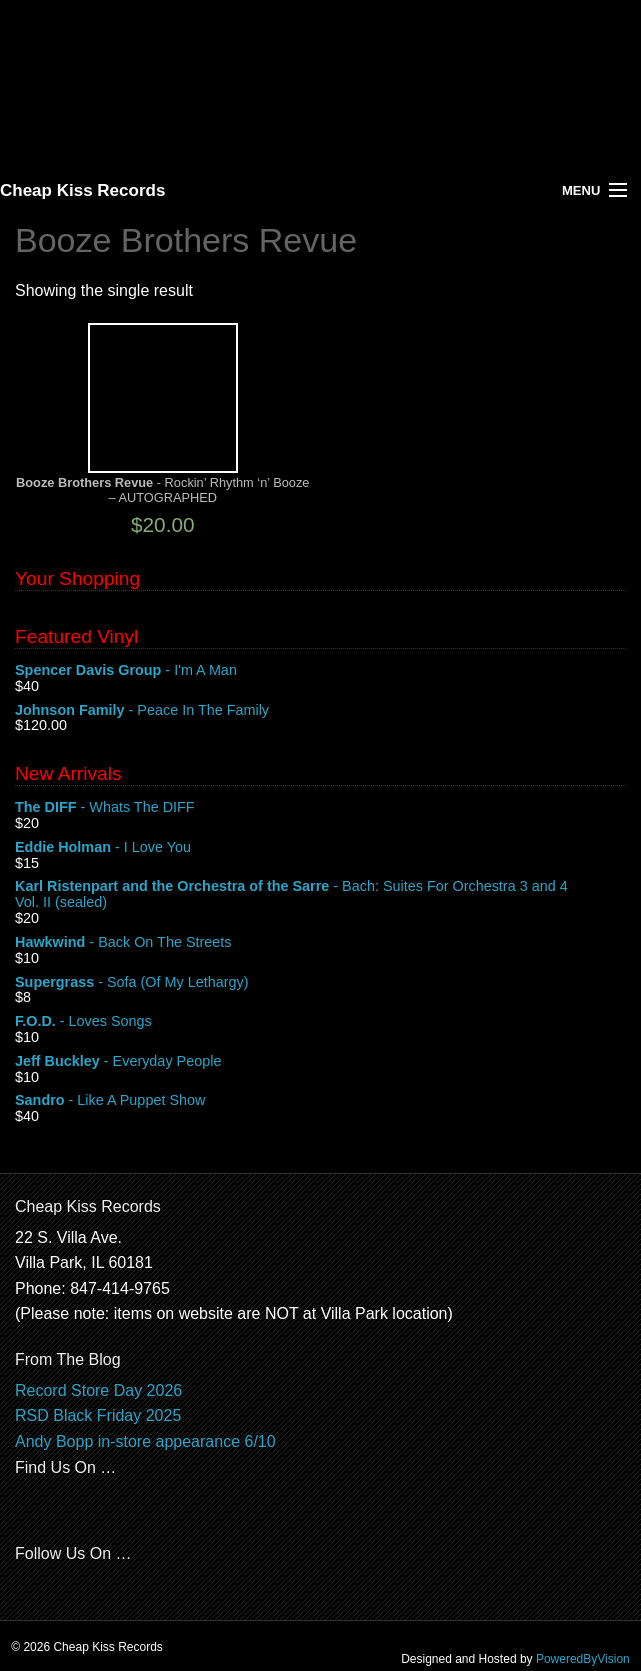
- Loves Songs (320, 1022)
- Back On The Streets (320, 943)
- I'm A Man (320, 671)
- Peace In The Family (320, 711)
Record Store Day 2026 (98, 1390)
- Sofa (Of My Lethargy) (320, 983)
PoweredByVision (583, 1659)
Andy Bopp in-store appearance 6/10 (145, 1441)
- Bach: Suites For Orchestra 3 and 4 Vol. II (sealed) (320, 895)
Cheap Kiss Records (82, 190)
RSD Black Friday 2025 (98, 1415)
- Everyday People (320, 1062)
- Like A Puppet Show (320, 1101)
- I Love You (320, 848)
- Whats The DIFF (320, 808)
